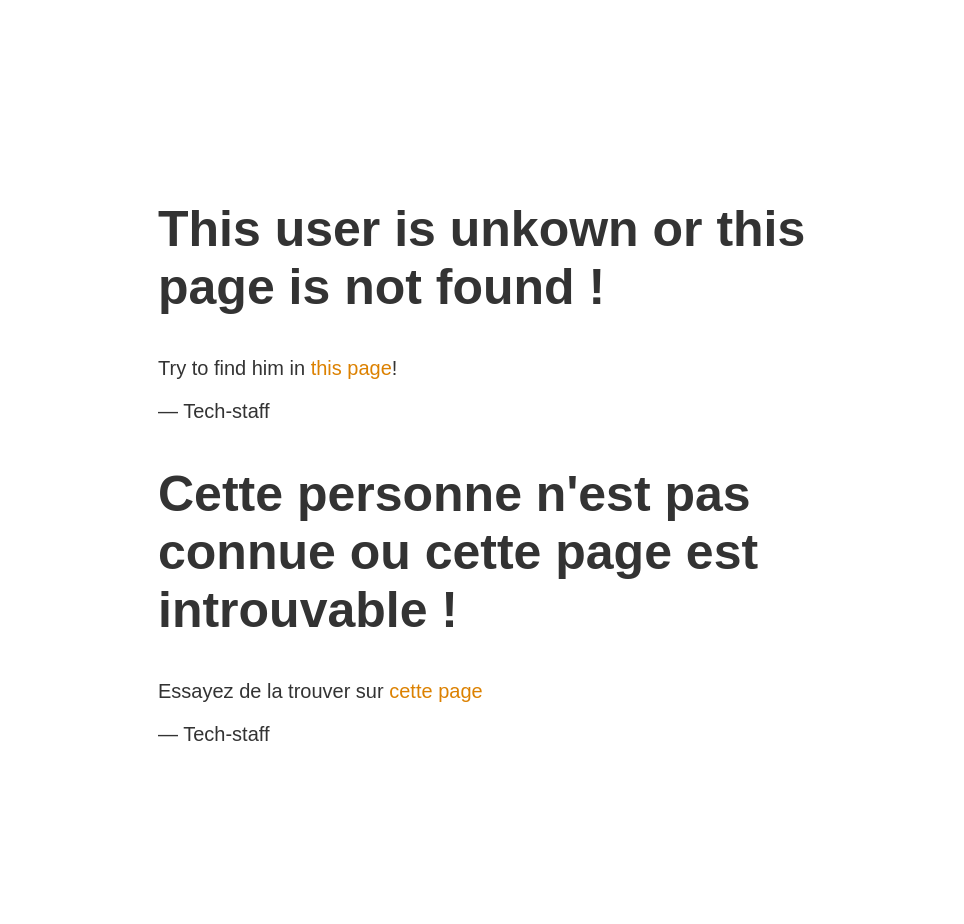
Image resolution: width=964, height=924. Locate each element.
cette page (435, 691)
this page (351, 368)
